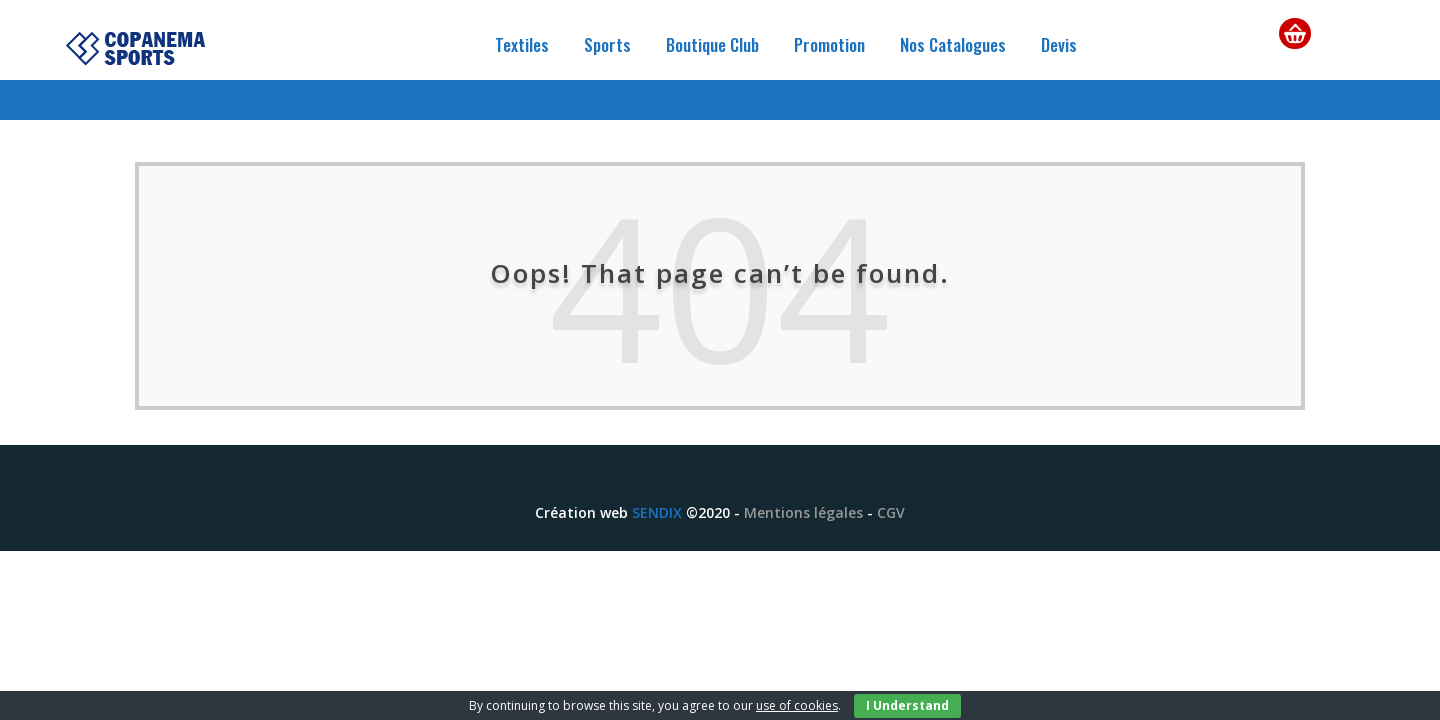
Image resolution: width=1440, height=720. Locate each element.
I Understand (907, 705)
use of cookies (797, 705)
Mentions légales (803, 512)
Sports (607, 44)
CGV (891, 512)
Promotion (829, 44)
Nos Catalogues (953, 44)
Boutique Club (712, 44)
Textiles (522, 44)
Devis (1059, 44)
